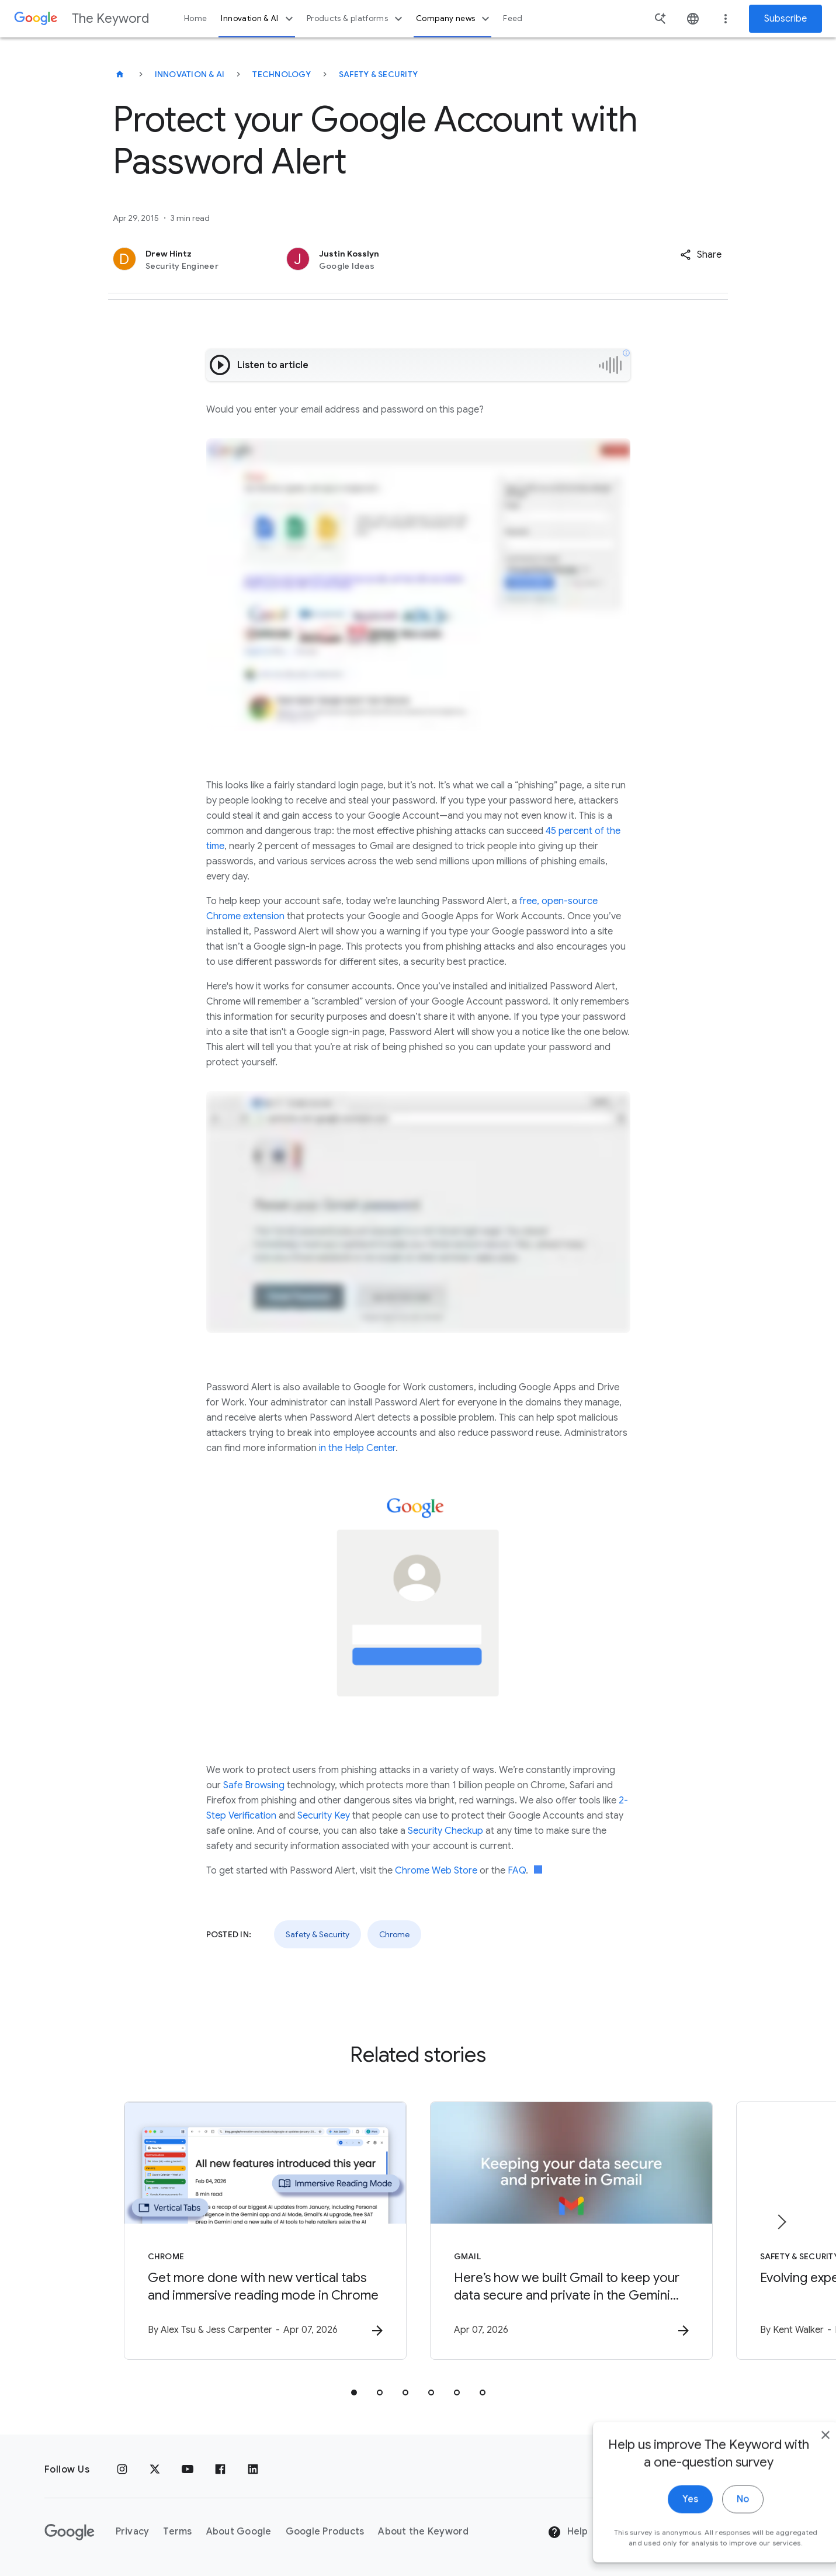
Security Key (323, 1816)
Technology (281, 74)
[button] (701, 255)
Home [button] (195, 18)
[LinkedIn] (253, 2470)
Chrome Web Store (436, 1870)
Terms (177, 2531)
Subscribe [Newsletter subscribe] (785, 19)
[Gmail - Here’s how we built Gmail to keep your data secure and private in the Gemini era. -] (571, 2230)
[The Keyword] (120, 74)
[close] (800, 2503)
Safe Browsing (254, 1785)
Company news (454, 19)
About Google (239, 2531)
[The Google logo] (69, 2532)
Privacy (133, 2531)
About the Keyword (423, 2531)
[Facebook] (220, 2470)
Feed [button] (512, 18)
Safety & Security (378, 74)
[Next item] (781, 2222)
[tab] (354, 2392)
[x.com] (155, 2470)
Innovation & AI (258, 19)
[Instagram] (122, 2470)
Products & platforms (356, 19)
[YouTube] (188, 2470)
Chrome (394, 1934)
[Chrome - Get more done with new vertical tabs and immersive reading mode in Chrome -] (265, 2230)
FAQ (517, 1870)
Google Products (325, 2531)
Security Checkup (445, 1831)
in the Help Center (357, 1448)
